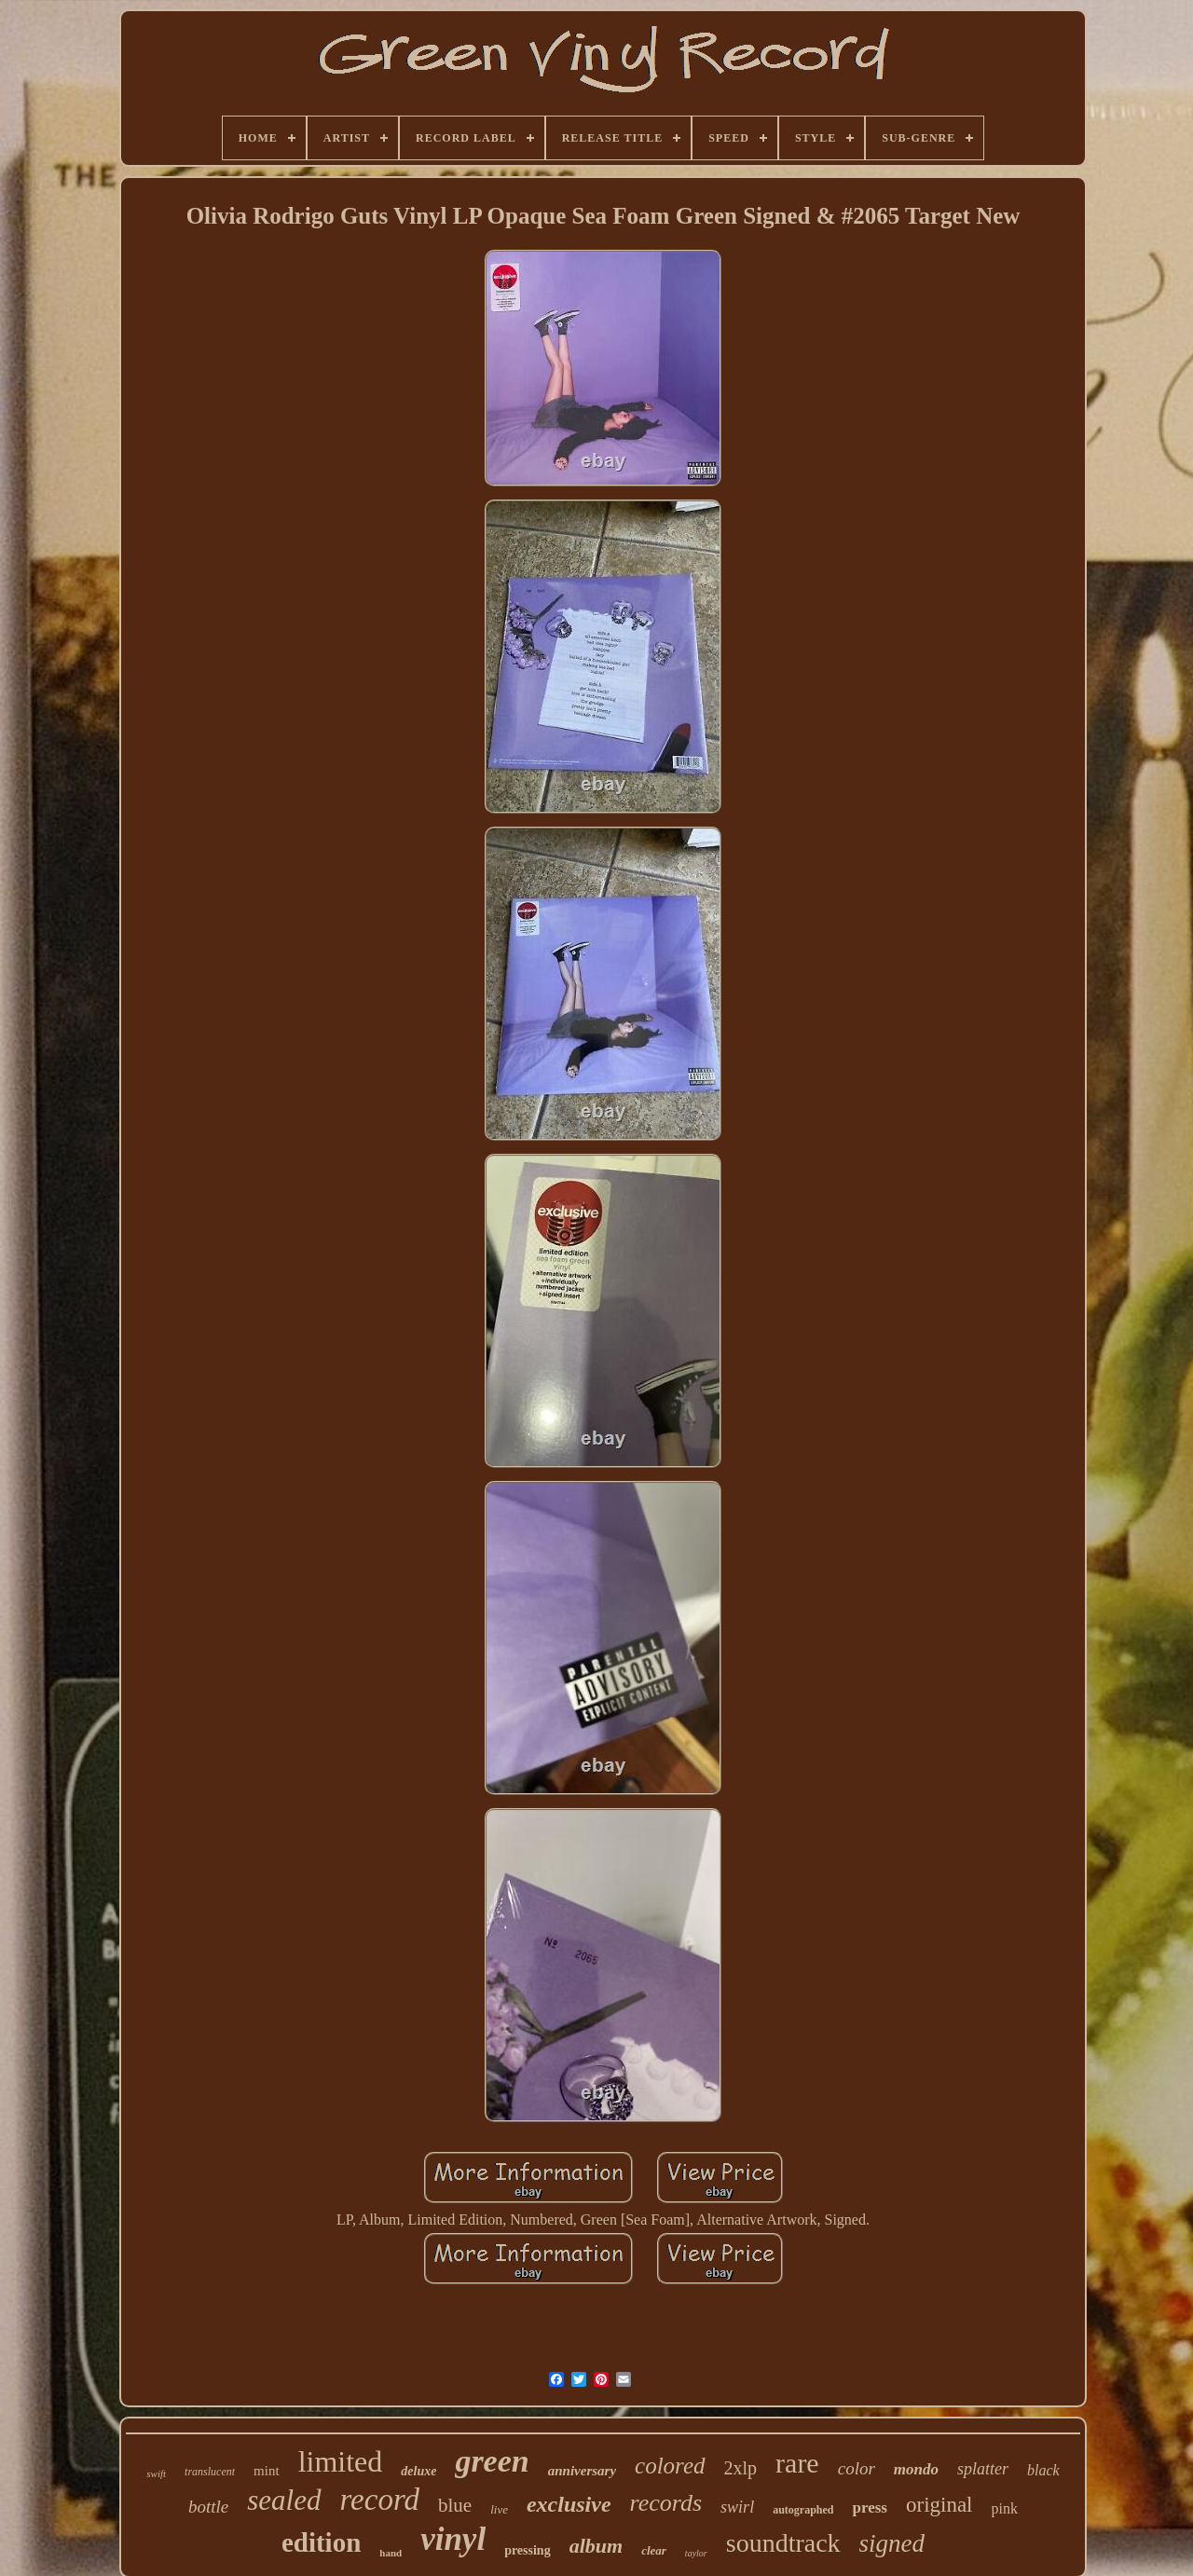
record (380, 2499)
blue (455, 2505)
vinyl (453, 2539)
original (939, 2504)
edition (321, 2542)
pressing (527, 2550)
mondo (916, 2469)
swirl (737, 2507)
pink (1005, 2508)
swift (156, 2473)
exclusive (569, 2504)
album (596, 2545)
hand (390, 2552)
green (491, 2461)
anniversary (582, 2470)
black (1043, 2470)
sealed (284, 2500)
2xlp (741, 2468)
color (856, 2468)
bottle (208, 2506)
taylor (696, 2553)
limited (340, 2461)
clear (653, 2550)
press (869, 2507)
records (666, 2502)
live (499, 2509)
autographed (803, 2509)
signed (892, 2543)
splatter (982, 2469)
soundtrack (783, 2542)
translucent (210, 2471)
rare (797, 2462)
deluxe (418, 2471)
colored (670, 2465)
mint (267, 2470)
